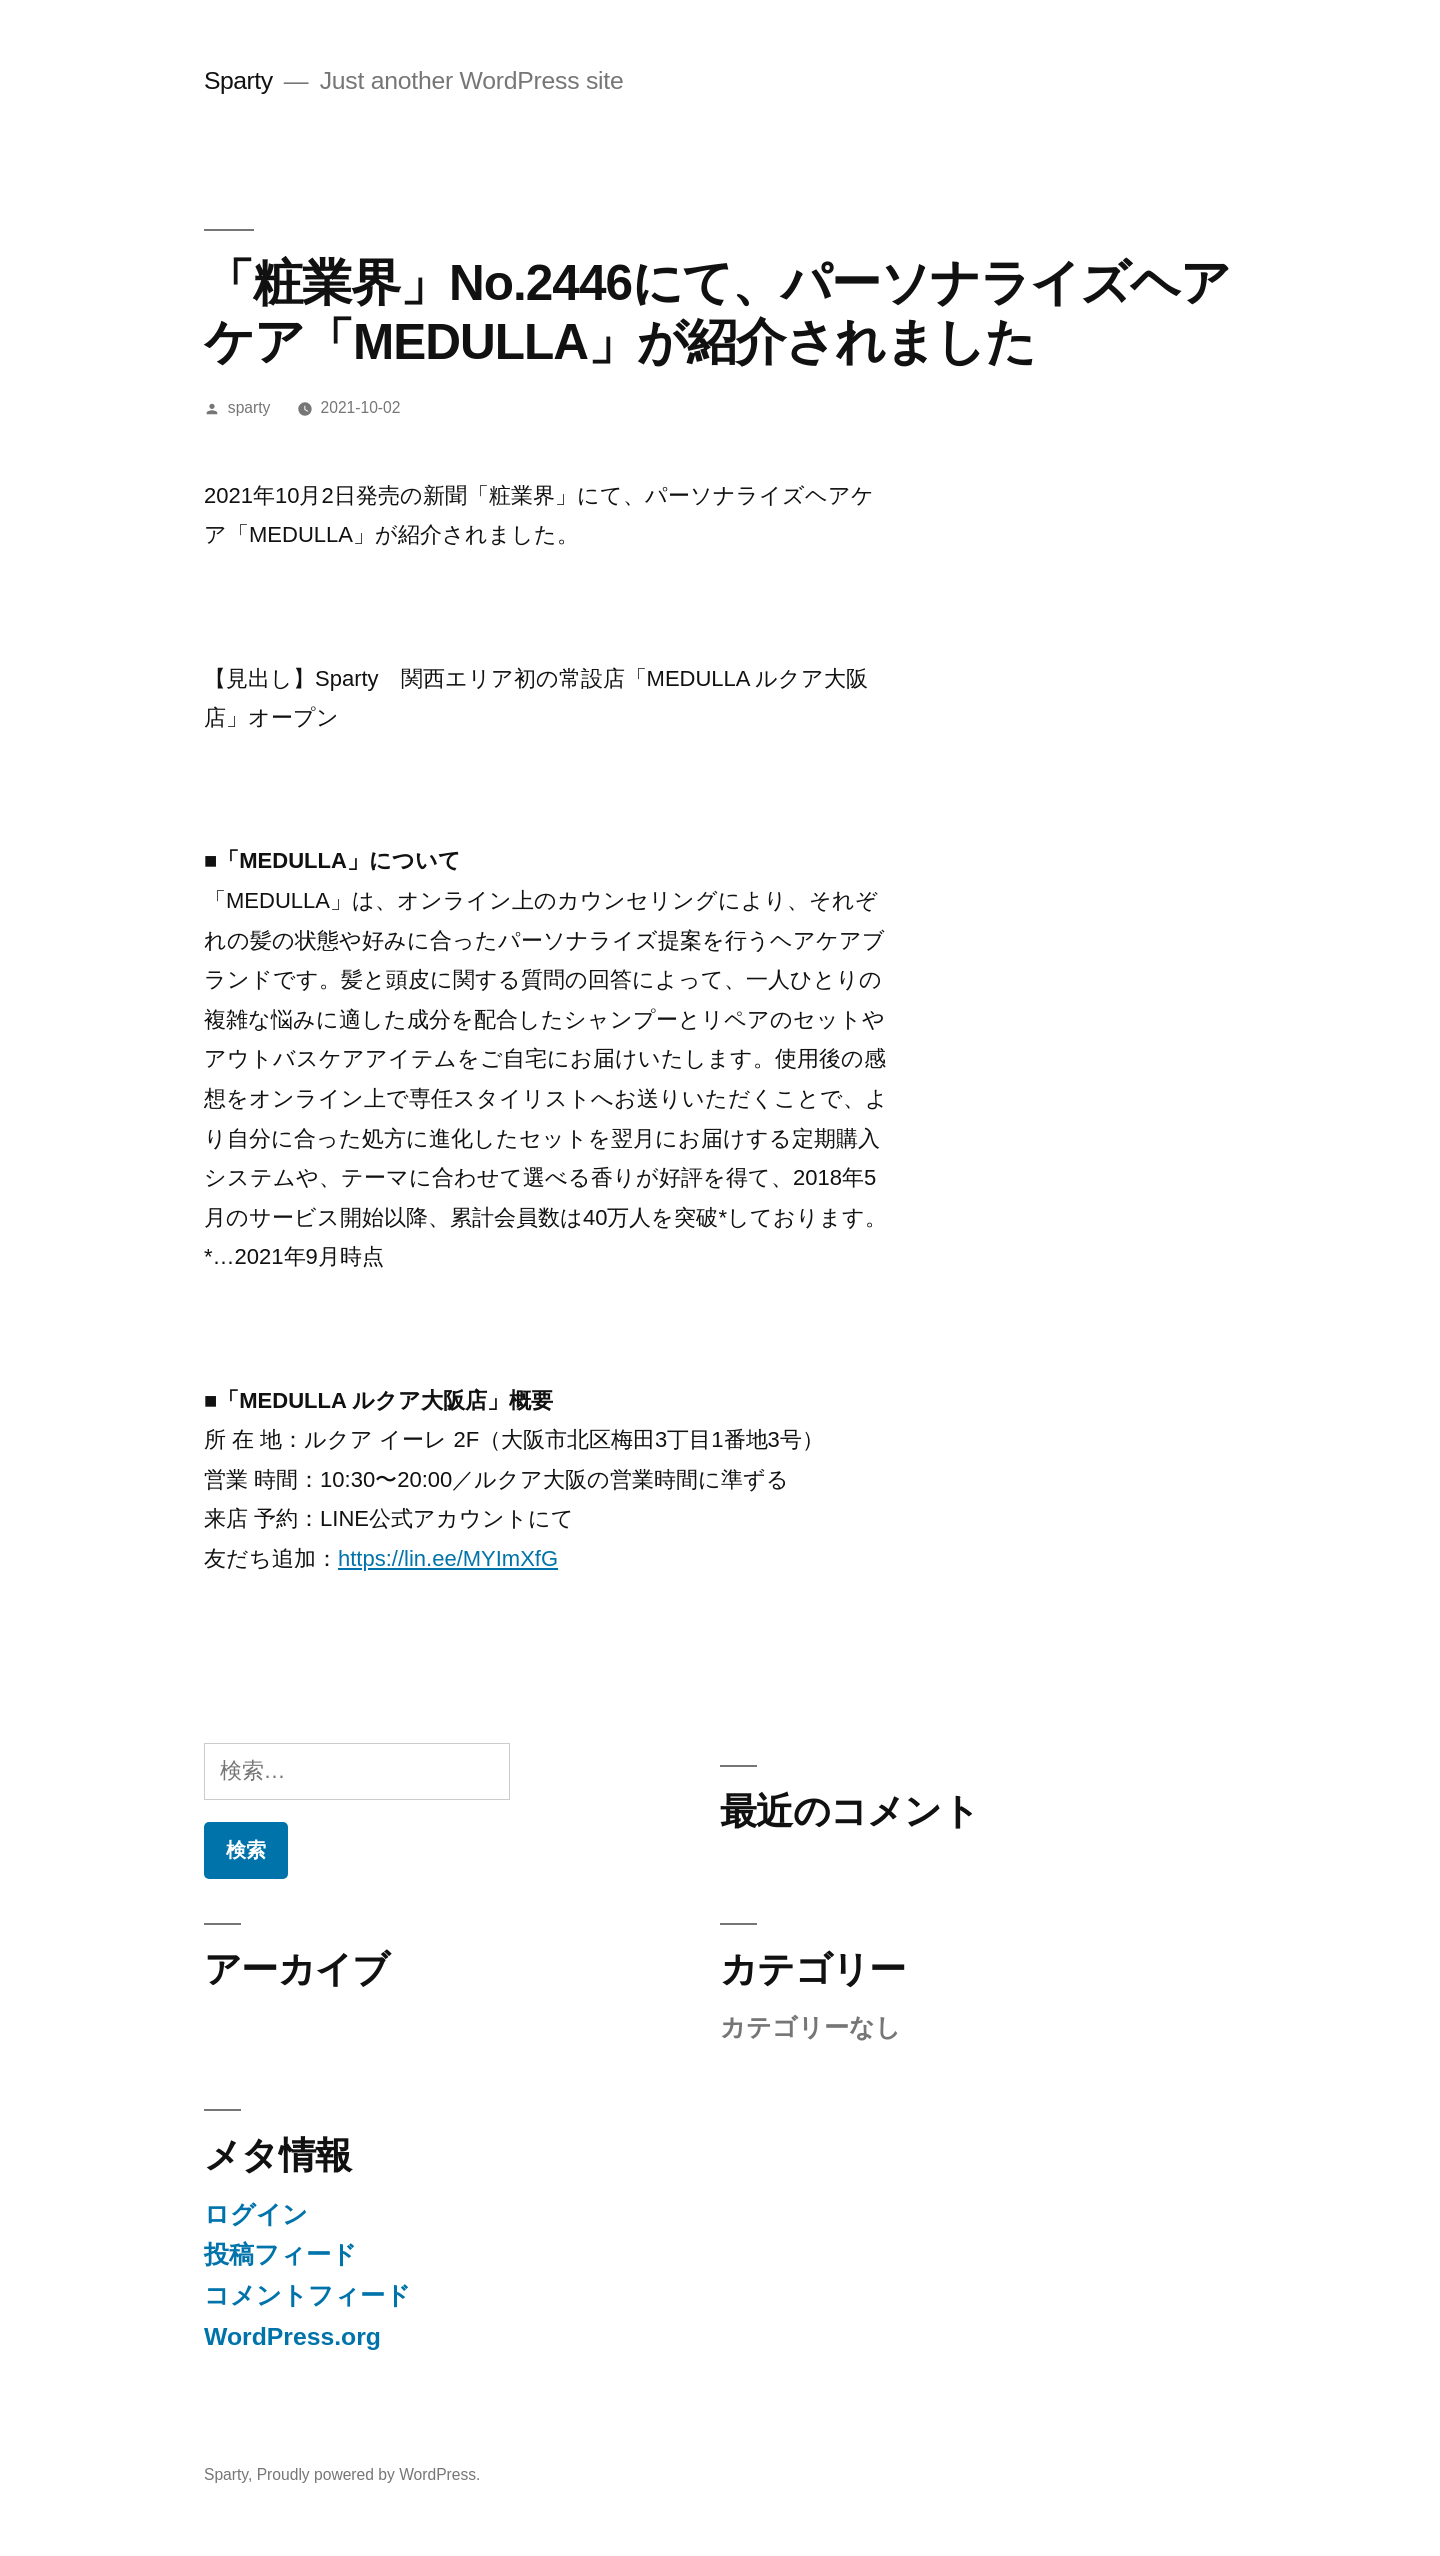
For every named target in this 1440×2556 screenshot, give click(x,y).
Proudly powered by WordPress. (369, 2474)
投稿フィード (280, 2254)
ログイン (256, 2214)
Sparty (238, 80)
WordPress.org (292, 2336)
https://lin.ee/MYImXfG (448, 1558)
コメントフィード (307, 2295)
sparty (249, 407)
